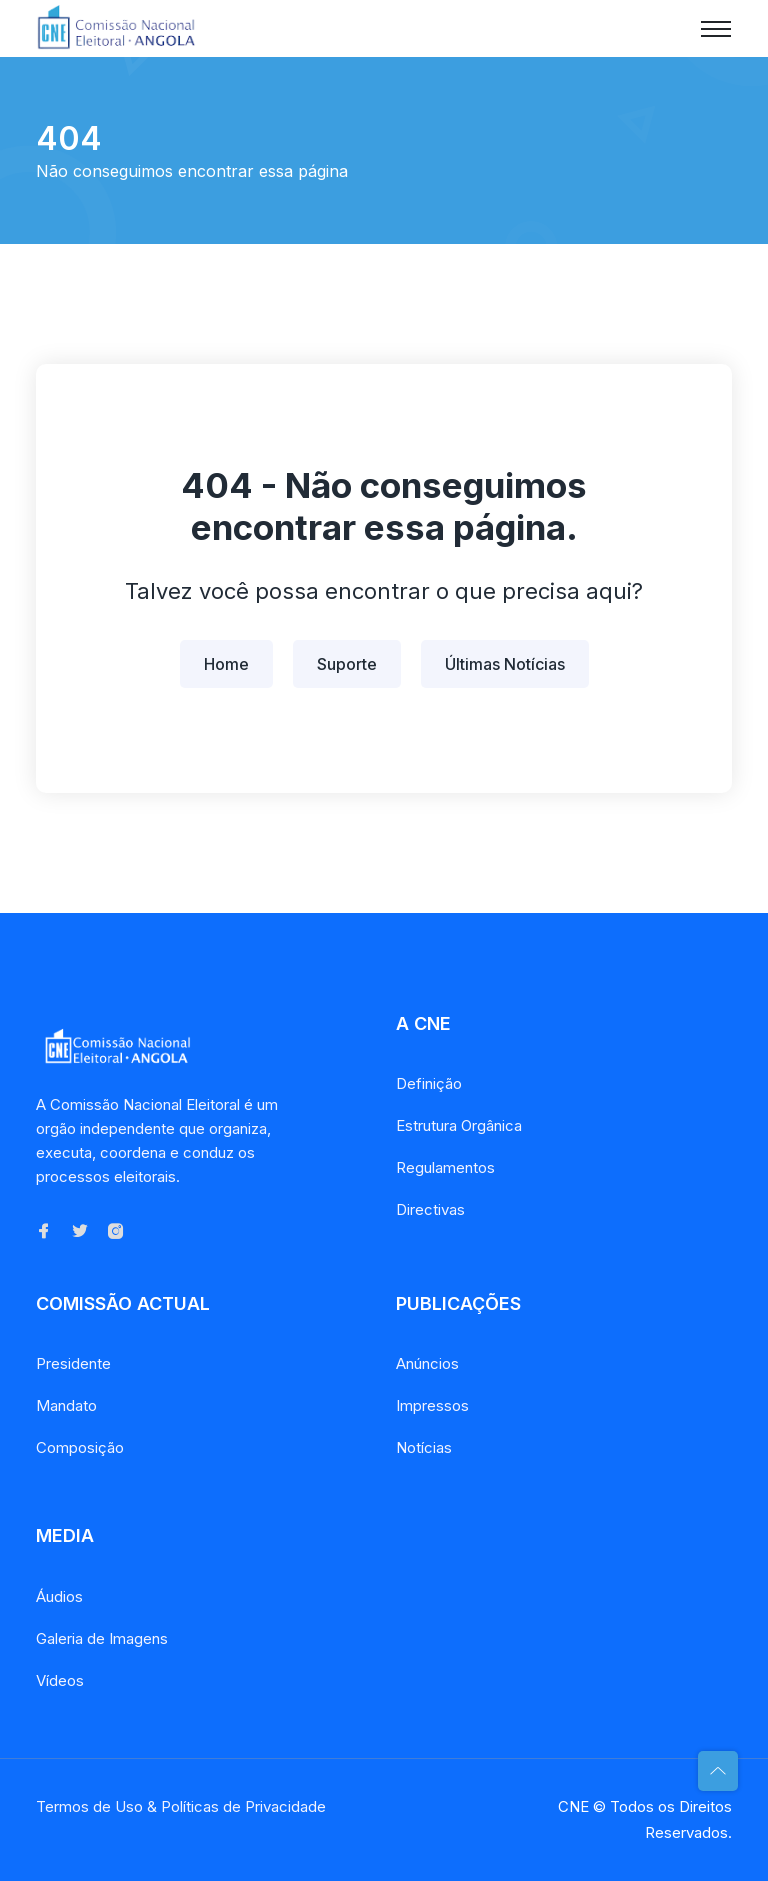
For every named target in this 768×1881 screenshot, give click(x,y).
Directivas (430, 1209)
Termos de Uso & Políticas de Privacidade (181, 1806)
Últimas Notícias (505, 664)
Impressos (432, 1405)
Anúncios (427, 1363)
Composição (80, 1447)
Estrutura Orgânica (459, 1125)
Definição (429, 1083)
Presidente (73, 1363)
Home (226, 664)
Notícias (424, 1447)
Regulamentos (445, 1167)
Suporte (347, 664)
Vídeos (60, 1680)
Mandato (66, 1405)
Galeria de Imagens (102, 1638)
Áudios (59, 1596)
